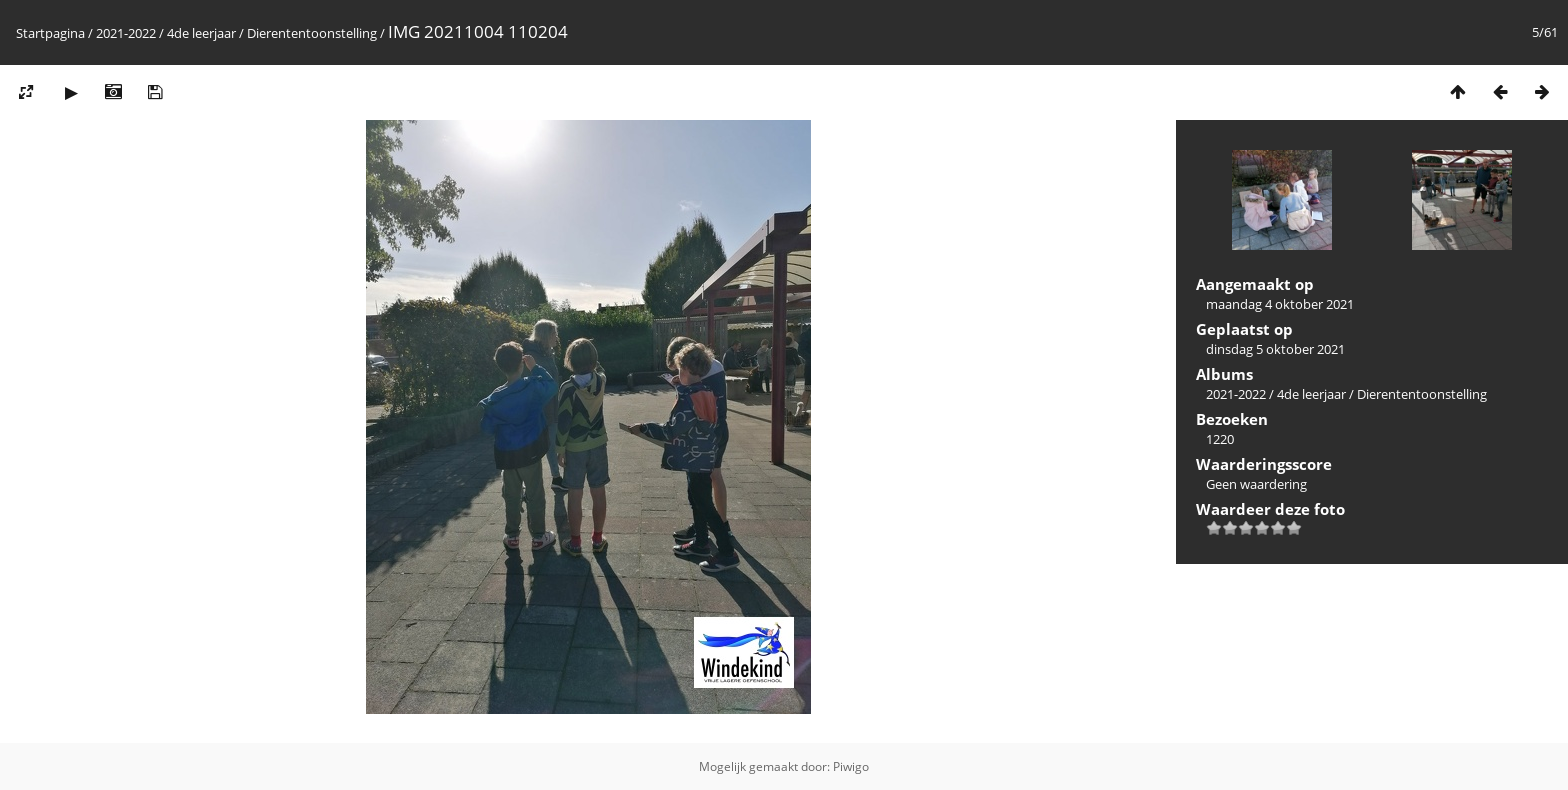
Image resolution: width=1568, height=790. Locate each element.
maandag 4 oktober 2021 (1280, 304)
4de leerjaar (201, 33)
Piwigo (851, 766)
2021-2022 (126, 33)
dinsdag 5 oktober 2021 (1275, 349)
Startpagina (50, 33)
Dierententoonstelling (312, 33)
